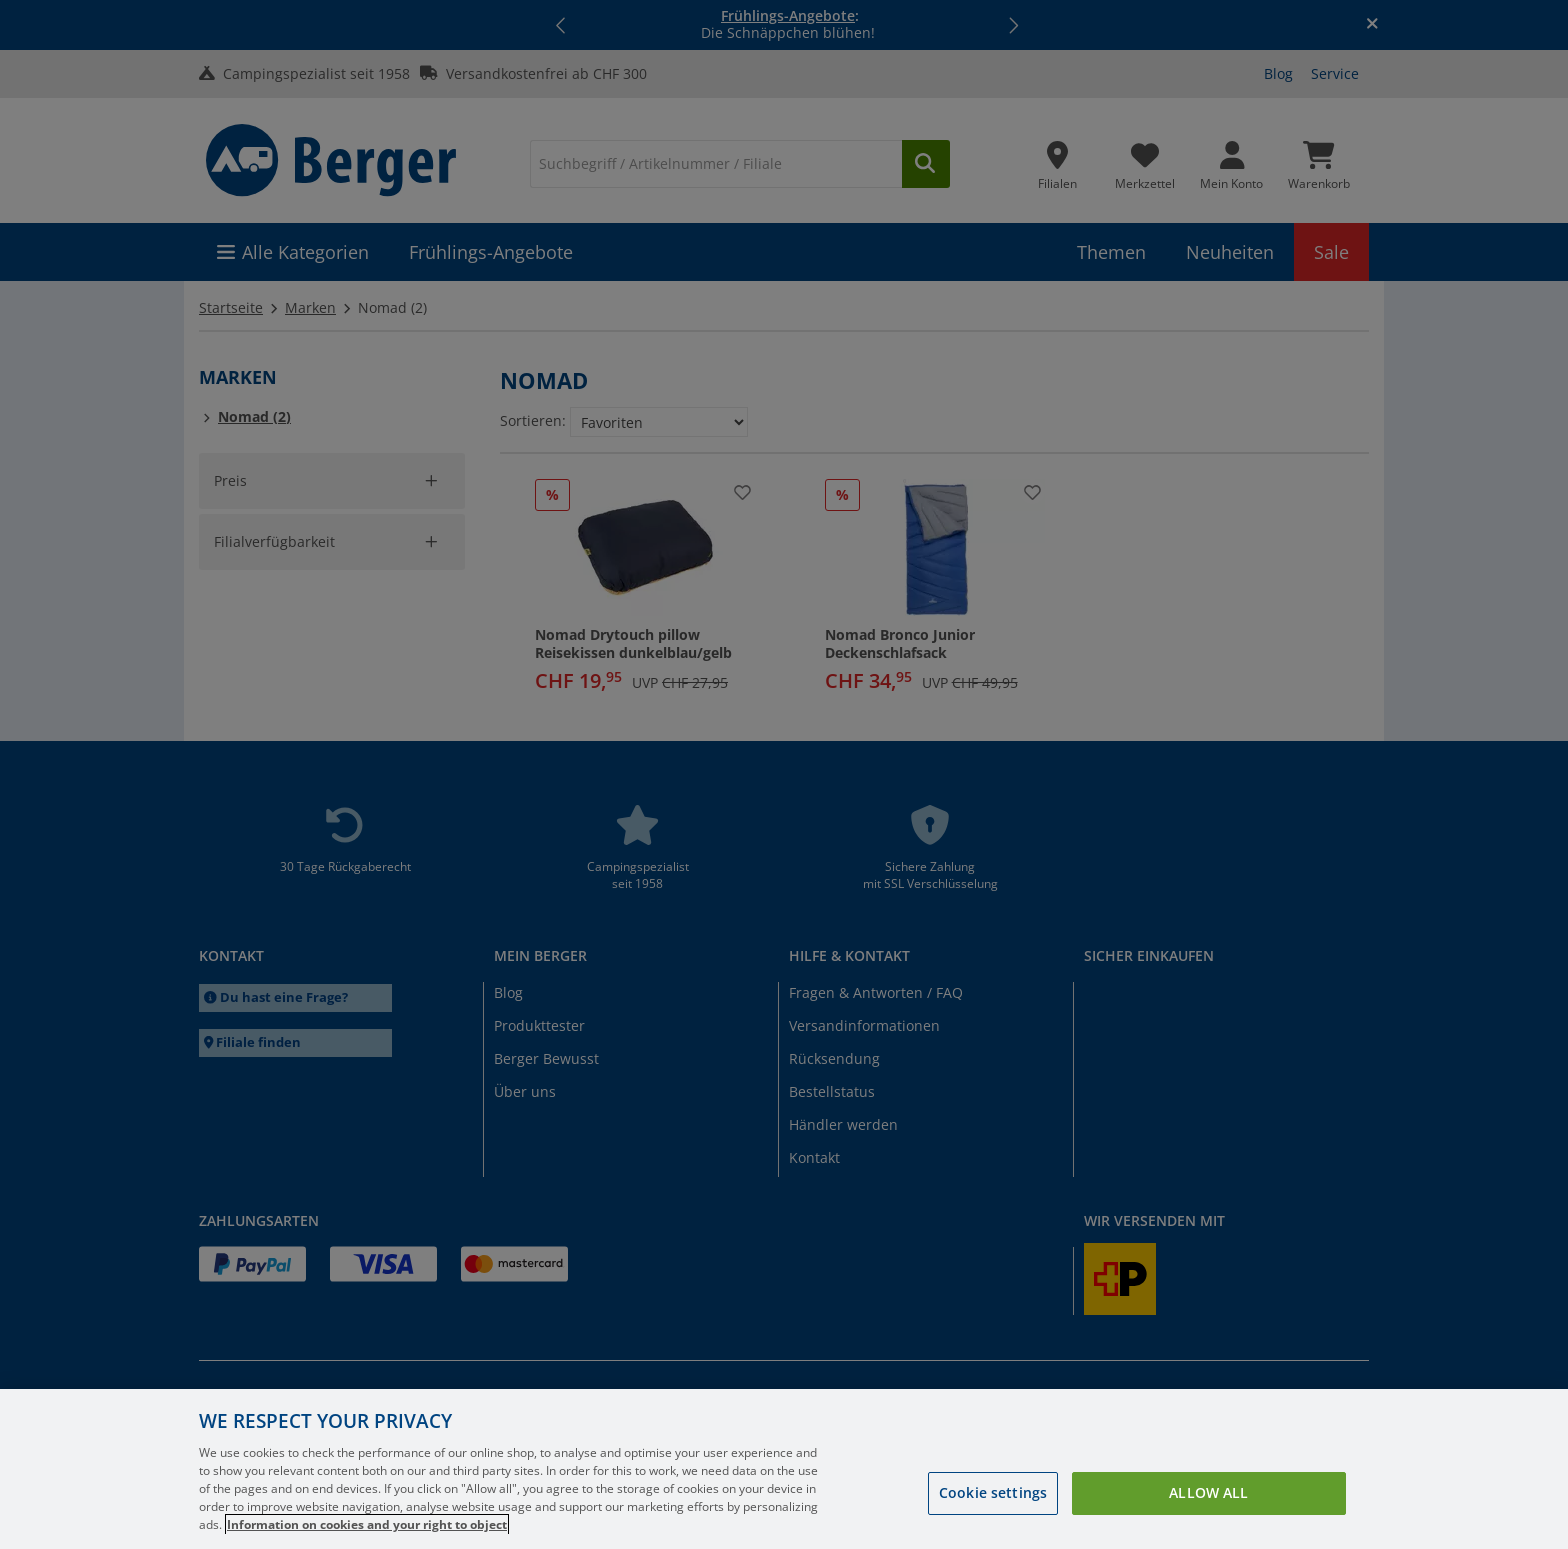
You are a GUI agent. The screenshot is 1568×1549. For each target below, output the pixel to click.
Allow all (1208, 1492)
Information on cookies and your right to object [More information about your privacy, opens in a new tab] (367, 1524)
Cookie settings (993, 1492)
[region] (784, 1469)
